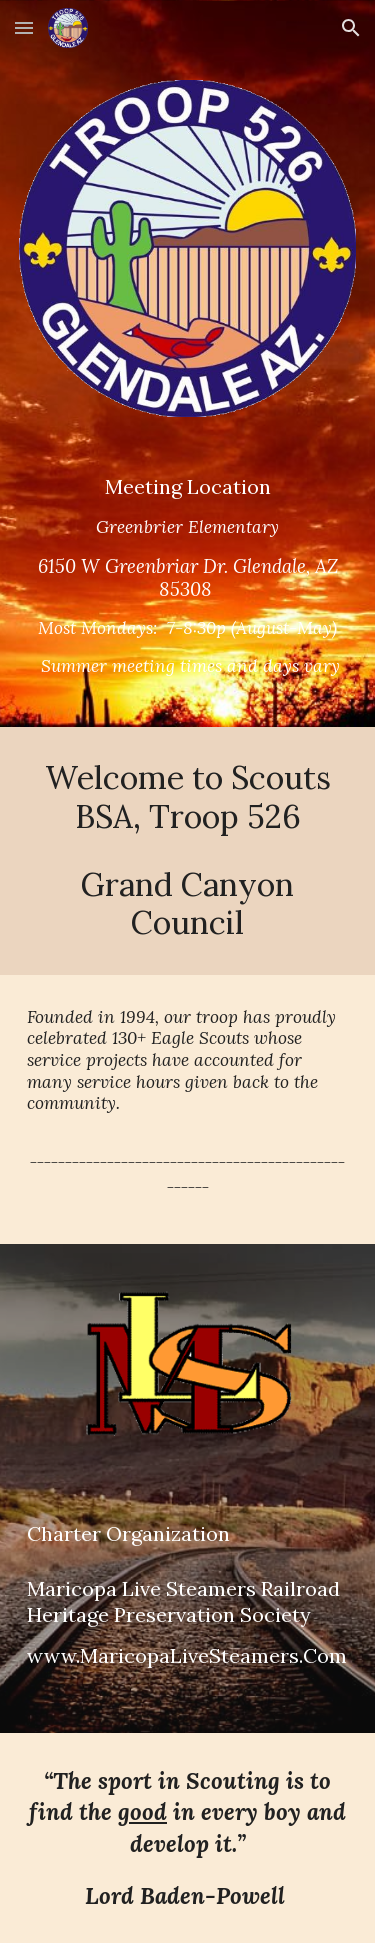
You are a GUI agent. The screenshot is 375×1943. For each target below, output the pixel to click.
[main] (188, 584)
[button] (24, 27)
